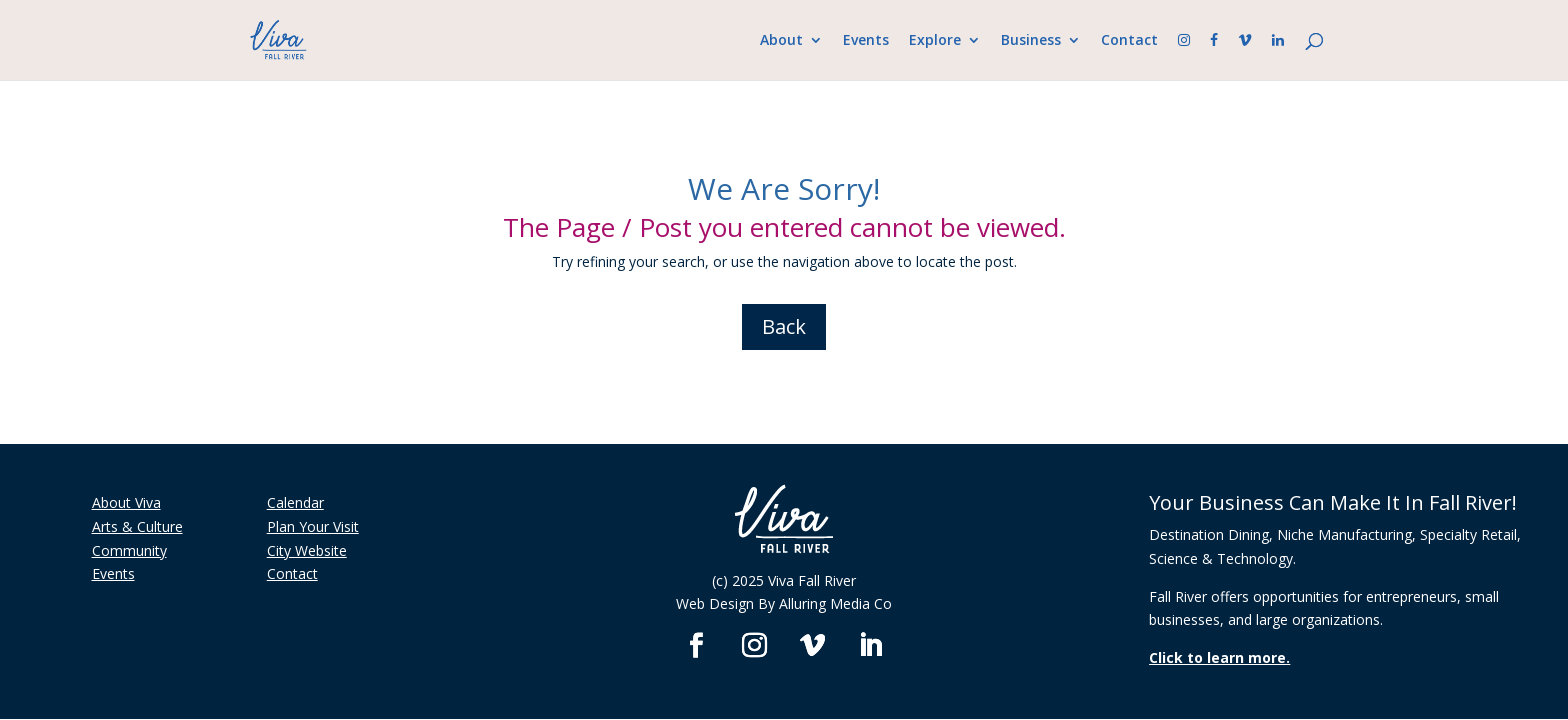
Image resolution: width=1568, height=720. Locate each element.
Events (866, 41)
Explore (935, 41)
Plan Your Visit (313, 526)
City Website (307, 550)
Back (784, 326)
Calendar (295, 502)
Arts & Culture (137, 526)
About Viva (126, 502)
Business (1031, 41)
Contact (1129, 41)
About (781, 41)
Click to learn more (1217, 657)
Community (129, 550)
